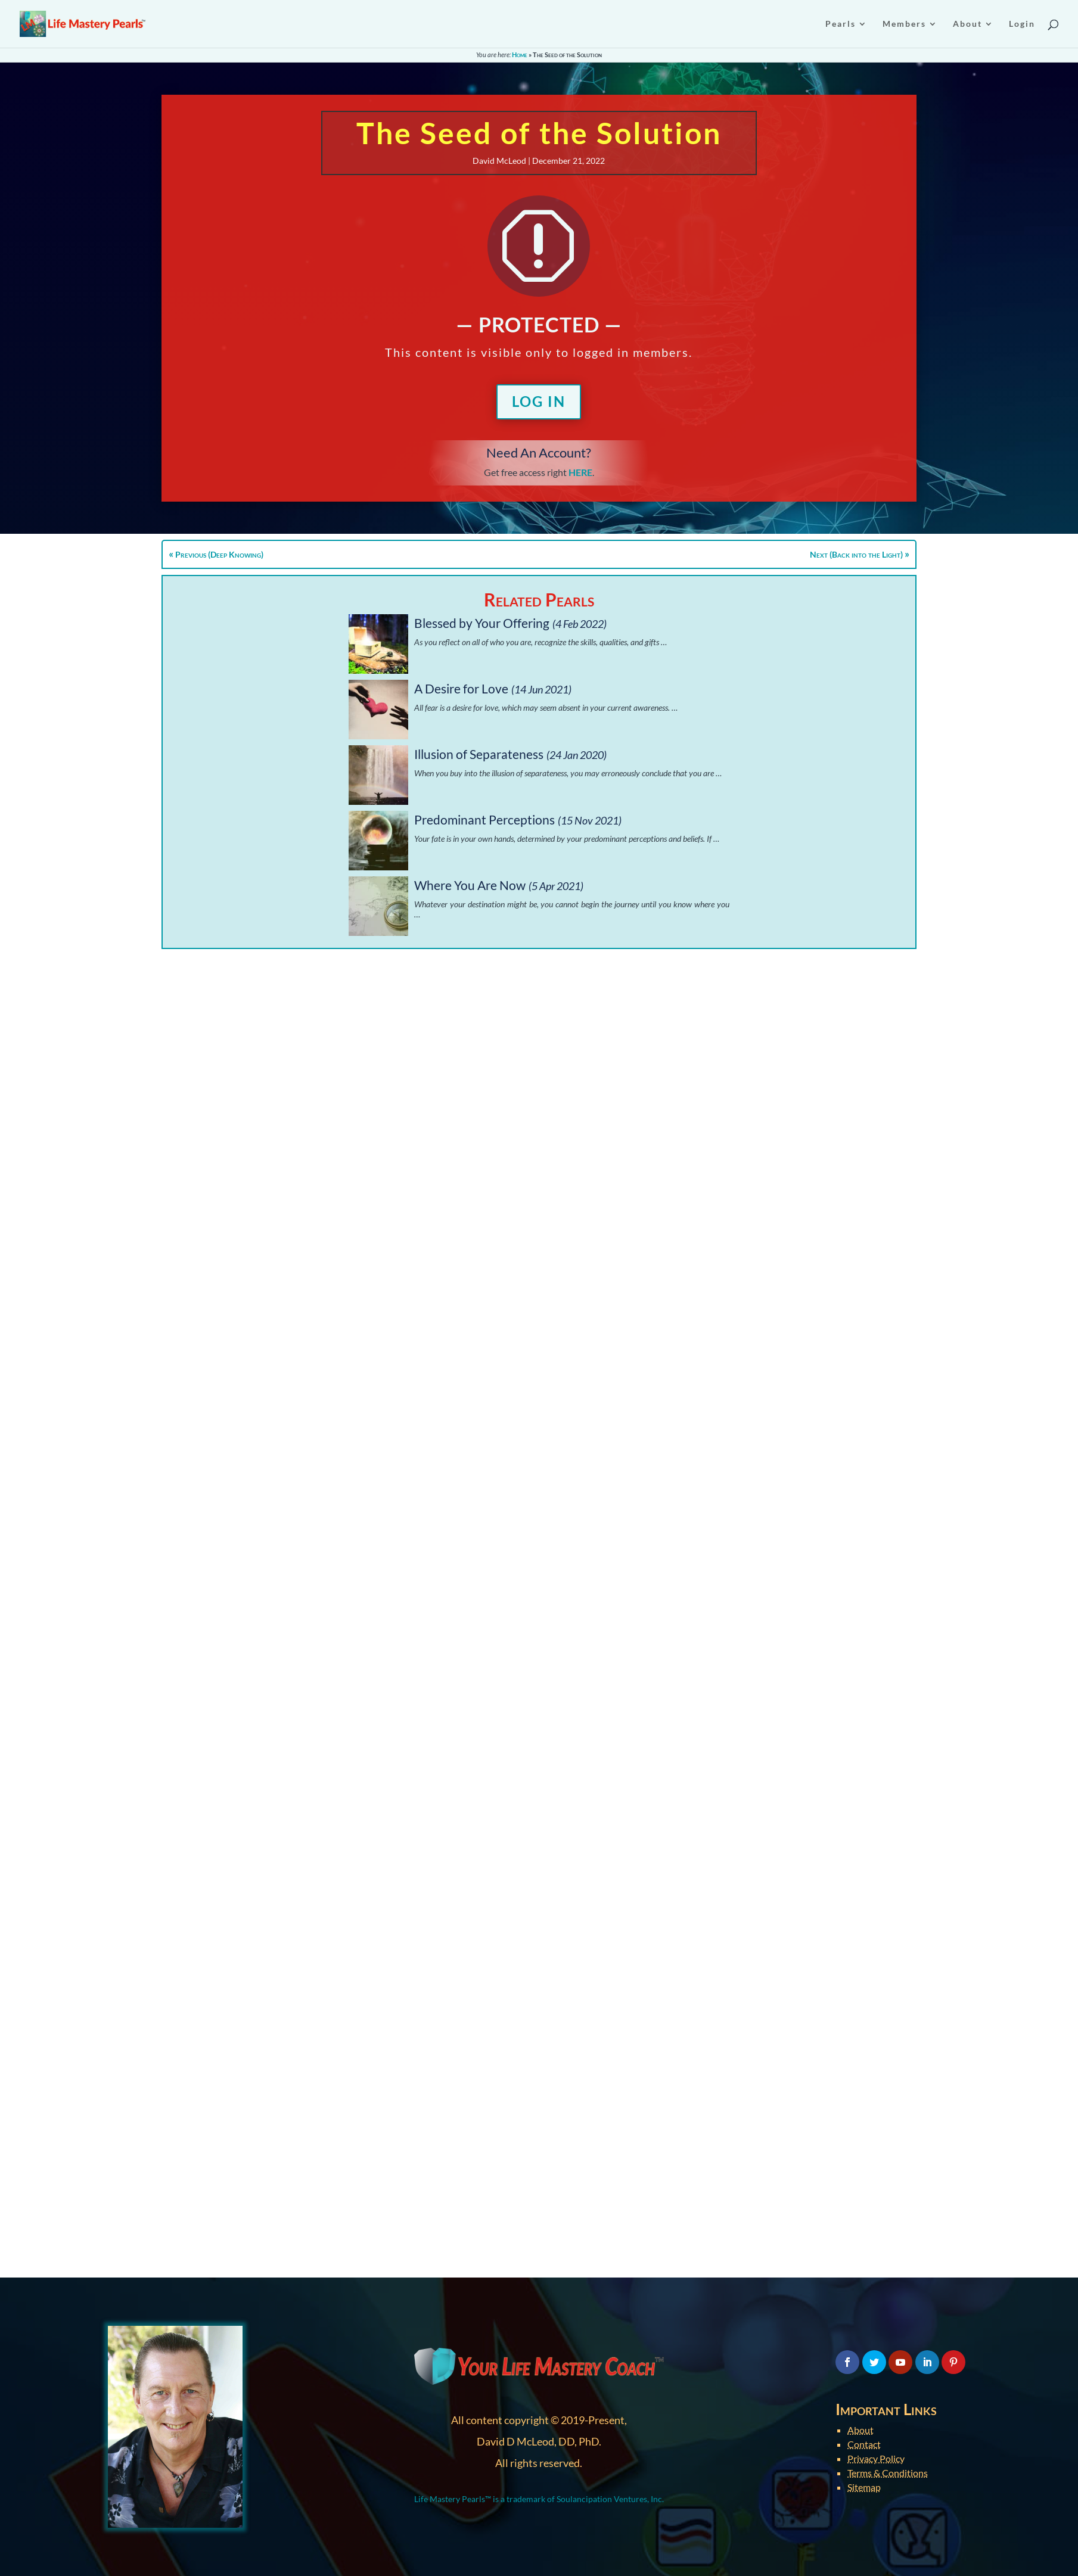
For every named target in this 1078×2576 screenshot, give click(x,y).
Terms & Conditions (887, 2472)
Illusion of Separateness (478, 753)
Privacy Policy (876, 2458)
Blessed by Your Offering (481, 622)
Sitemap (864, 2487)
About (860, 2429)
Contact (864, 2444)
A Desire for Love (461, 688)
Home (519, 54)
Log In (539, 401)
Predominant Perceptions (484, 819)
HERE (580, 472)
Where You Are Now (470, 885)
